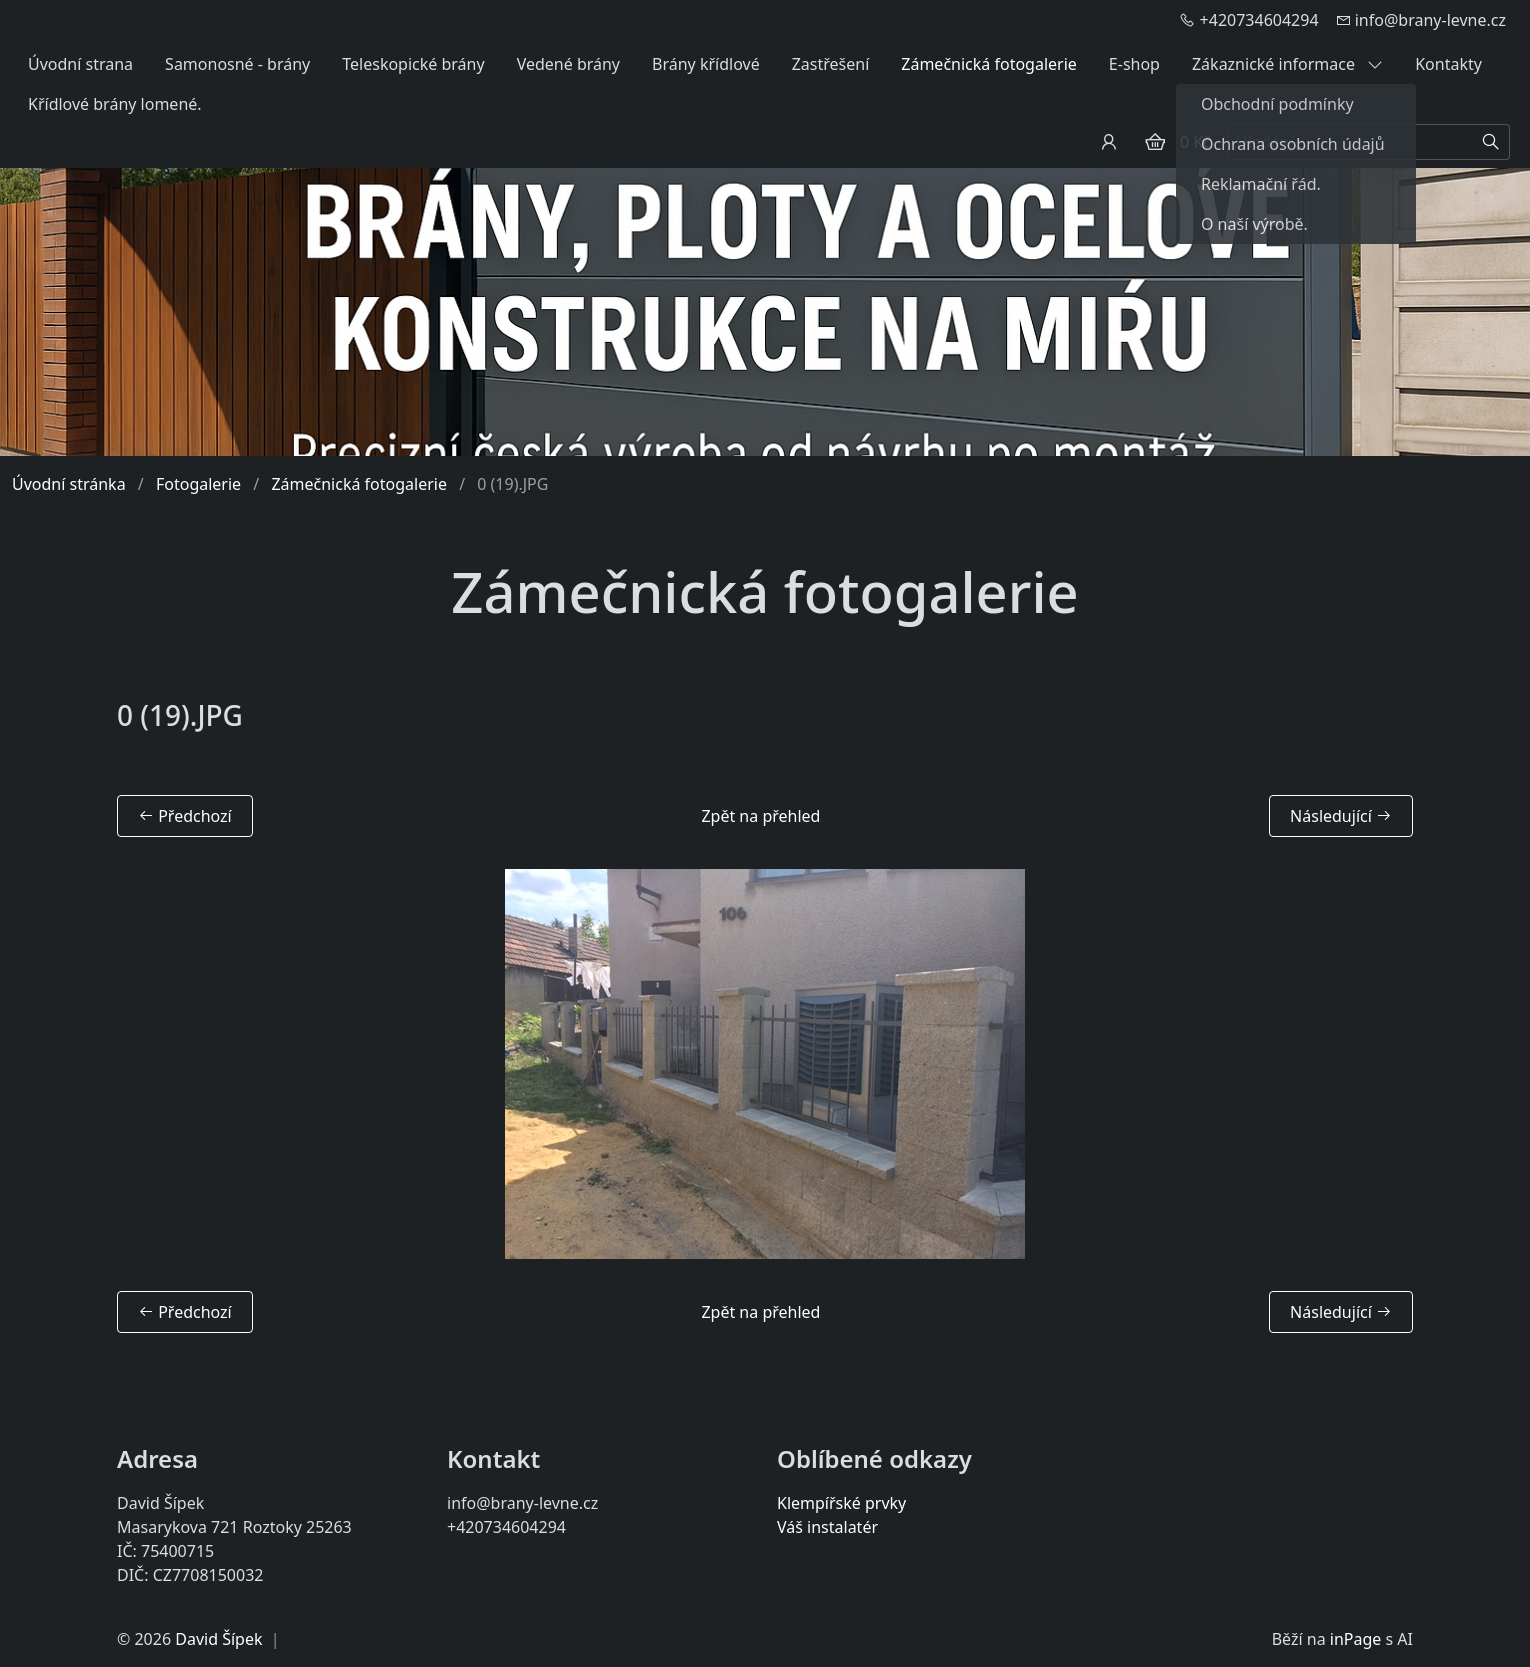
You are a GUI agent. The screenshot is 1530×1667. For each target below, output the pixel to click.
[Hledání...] (1350, 142)
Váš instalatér (827, 1527)
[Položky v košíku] (1155, 142)
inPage (1356, 1639)
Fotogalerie (198, 484)
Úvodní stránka (69, 484)
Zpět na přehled (760, 816)
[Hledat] (1491, 142)
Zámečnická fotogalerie (989, 64)
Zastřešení (831, 64)
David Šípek (218, 1639)
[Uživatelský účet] (1109, 142)
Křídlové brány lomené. (115, 104)
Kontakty (1448, 64)
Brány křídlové (706, 64)
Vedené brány (568, 64)
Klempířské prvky (841, 1503)
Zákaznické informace (1287, 64)
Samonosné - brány (237, 64)
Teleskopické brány (413, 64)
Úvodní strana (80, 64)
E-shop (1134, 64)
